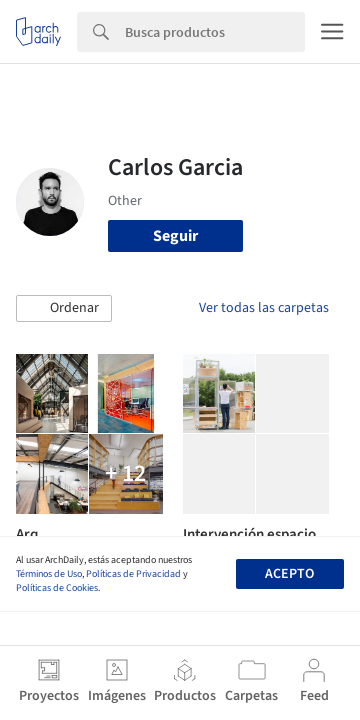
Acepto (289, 574)
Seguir (175, 236)
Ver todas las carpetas (264, 308)
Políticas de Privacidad (133, 574)
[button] (64, 309)
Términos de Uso (49, 574)
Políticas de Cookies (57, 588)
